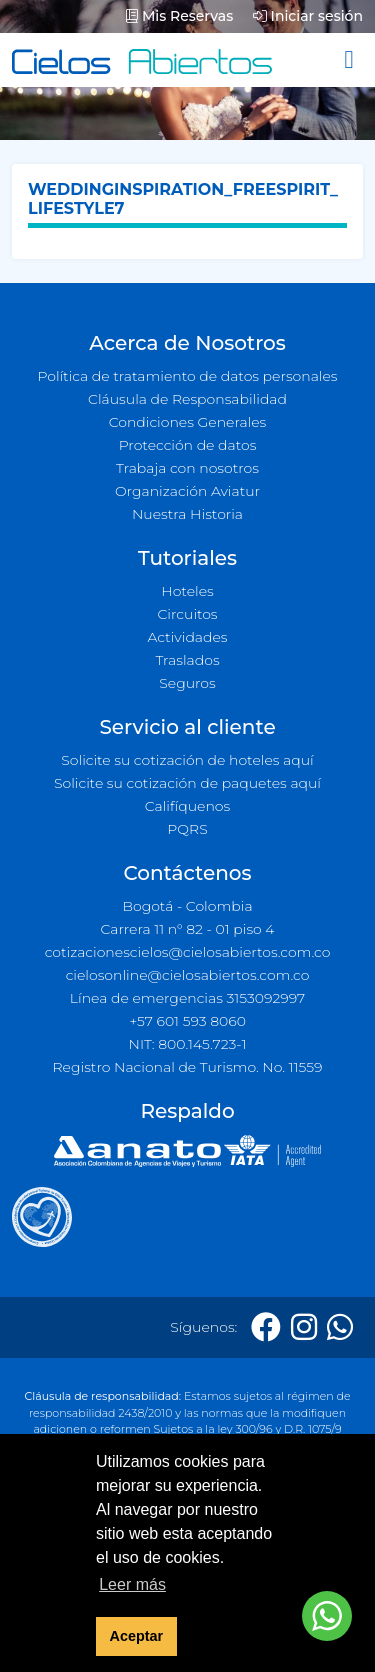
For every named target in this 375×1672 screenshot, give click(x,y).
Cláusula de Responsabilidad (187, 399)
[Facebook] (266, 1327)
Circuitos (187, 614)
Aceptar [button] (137, 1636)
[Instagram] (304, 1327)
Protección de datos (188, 445)
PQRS (187, 829)
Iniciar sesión (308, 16)
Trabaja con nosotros (187, 468)
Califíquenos (187, 806)
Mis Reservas (179, 16)
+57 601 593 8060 (187, 1021)
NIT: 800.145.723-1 (188, 1044)
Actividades (187, 637)
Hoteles (187, 591)
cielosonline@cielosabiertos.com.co (188, 975)
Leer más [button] (132, 1584)
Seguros (187, 683)
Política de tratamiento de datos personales (187, 376)
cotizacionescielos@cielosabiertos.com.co (188, 952)
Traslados (187, 660)
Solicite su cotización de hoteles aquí (187, 760)
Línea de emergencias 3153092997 (187, 998)
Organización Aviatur (187, 491)
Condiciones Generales (188, 422)
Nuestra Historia (187, 514)
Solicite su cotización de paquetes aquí (187, 783)
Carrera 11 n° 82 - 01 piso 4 (187, 929)
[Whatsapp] (340, 1327)
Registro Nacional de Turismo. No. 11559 (188, 1067)
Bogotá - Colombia (187, 906)
